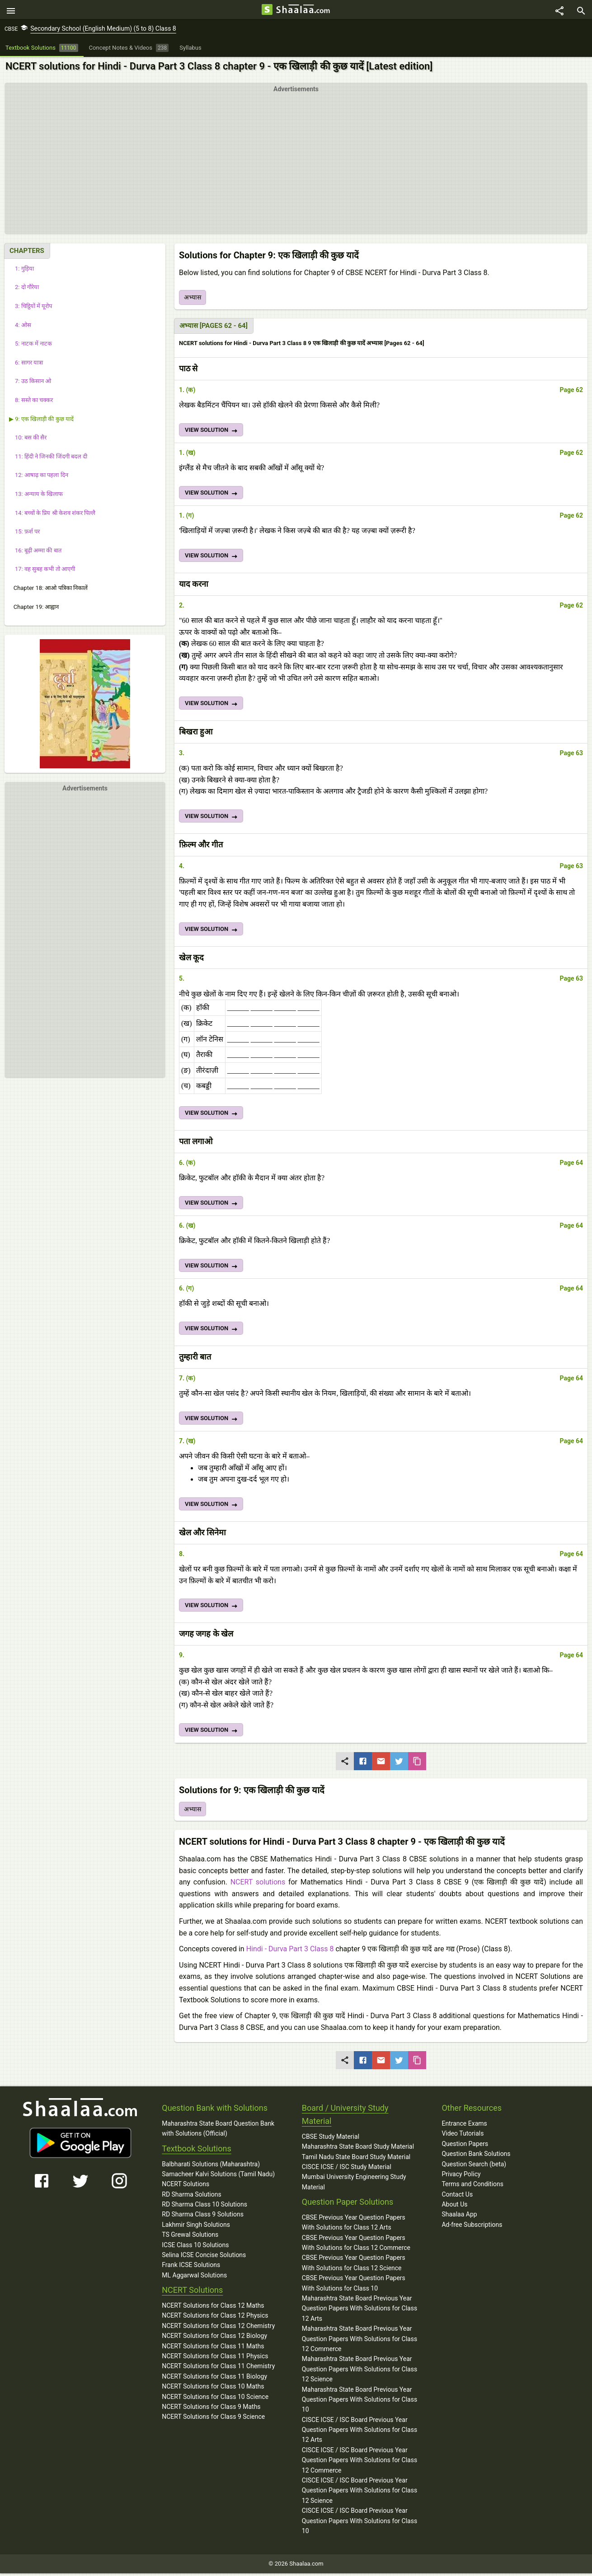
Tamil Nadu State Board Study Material (356, 2159)
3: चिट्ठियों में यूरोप (30, 308)
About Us (454, 2207)
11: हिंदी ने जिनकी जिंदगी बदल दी (48, 459)
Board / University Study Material (345, 2117)
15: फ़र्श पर (24, 534)
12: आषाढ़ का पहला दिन (38, 477)
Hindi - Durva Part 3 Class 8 (290, 1951)
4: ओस (20, 327)
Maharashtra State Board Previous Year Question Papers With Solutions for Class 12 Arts (359, 2311)
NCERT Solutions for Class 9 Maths (211, 2409)
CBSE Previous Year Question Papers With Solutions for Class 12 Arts (353, 2225)
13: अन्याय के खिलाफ (36, 496)
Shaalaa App (459, 2217)
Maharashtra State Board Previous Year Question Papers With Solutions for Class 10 (359, 2402)
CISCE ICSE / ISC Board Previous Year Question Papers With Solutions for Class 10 (359, 2523)
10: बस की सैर (28, 440)
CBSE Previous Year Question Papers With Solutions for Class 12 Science (353, 2265)
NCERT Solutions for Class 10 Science (215, 2399)
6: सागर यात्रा (26, 365)
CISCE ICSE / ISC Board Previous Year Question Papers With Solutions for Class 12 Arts (359, 2432)
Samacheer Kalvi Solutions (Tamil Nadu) (218, 2176)
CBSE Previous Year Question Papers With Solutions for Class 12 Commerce (356, 2244)
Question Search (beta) (474, 2166)
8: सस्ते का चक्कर (31, 402)
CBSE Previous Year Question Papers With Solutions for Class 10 (353, 2285)
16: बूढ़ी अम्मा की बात (35, 553)
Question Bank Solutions (476, 2156)
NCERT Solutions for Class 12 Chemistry (218, 2328)
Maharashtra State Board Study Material (358, 2149)
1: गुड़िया (21, 271)
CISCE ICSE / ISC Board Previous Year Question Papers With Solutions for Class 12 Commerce (359, 2463)
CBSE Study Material (330, 2138)
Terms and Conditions (472, 2186)
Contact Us (457, 2196)
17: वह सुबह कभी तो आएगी (42, 571)
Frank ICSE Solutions (191, 2267)
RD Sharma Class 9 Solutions (203, 2217)
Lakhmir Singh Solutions (196, 2227)
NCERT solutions (258, 1884)
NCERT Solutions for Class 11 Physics (215, 2358)
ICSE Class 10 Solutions (195, 2247)
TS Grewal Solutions (190, 2237)
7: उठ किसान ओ (30, 383)
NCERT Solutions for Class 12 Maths (213, 2308)
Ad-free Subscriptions (472, 2227)
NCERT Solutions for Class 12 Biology (214, 2338)
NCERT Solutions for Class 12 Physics (215, 2318)
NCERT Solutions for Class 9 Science (213, 2419)
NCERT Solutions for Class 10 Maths (213, 2389)
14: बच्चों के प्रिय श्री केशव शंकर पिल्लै (52, 515)
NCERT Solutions (185, 2186)
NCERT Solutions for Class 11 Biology (214, 2378)
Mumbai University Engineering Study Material (354, 2184)
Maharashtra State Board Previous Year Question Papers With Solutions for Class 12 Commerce (359, 2341)
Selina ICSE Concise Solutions (204, 2257)
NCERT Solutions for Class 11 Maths (213, 2348)
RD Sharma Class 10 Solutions (204, 2207)
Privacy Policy (461, 2176)
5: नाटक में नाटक (30, 346)
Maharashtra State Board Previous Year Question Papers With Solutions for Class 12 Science (359, 2371)
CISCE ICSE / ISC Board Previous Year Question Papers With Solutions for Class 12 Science (359, 2493)
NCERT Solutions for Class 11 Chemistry (218, 2368)
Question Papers (465, 2146)
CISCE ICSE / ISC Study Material (346, 2169)
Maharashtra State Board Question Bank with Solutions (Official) (218, 2131)
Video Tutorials (463, 2136)
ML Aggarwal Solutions (194, 2277)
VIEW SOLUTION (212, 434)
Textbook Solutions (196, 2150)
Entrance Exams (464, 2126)
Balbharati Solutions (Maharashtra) (211, 2166)
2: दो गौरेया (24, 289)
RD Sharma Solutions (191, 2196)
